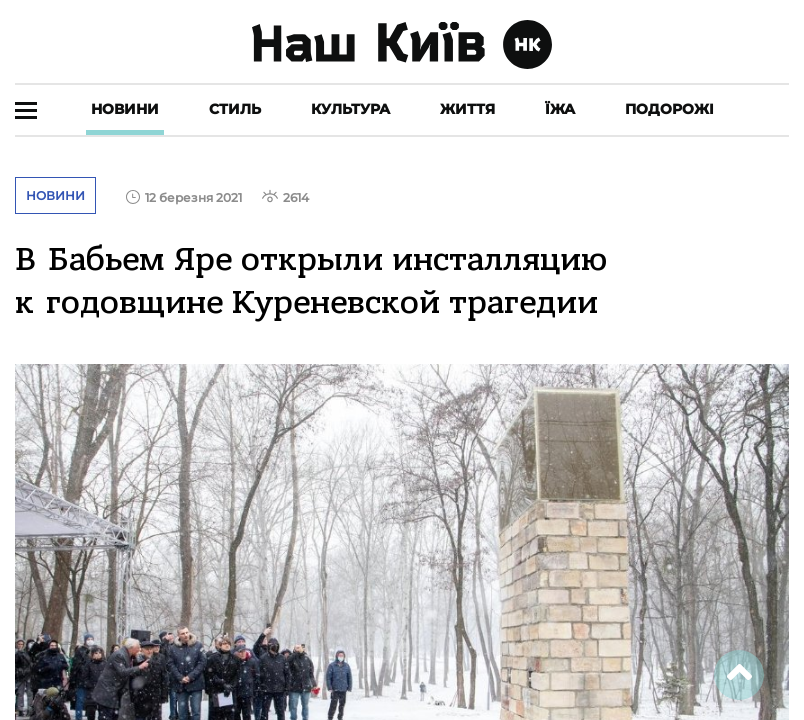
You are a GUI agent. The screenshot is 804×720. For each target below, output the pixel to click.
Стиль (235, 109)
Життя (467, 109)
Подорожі (669, 109)
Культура (350, 109)
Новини (125, 109)
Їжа (560, 109)
